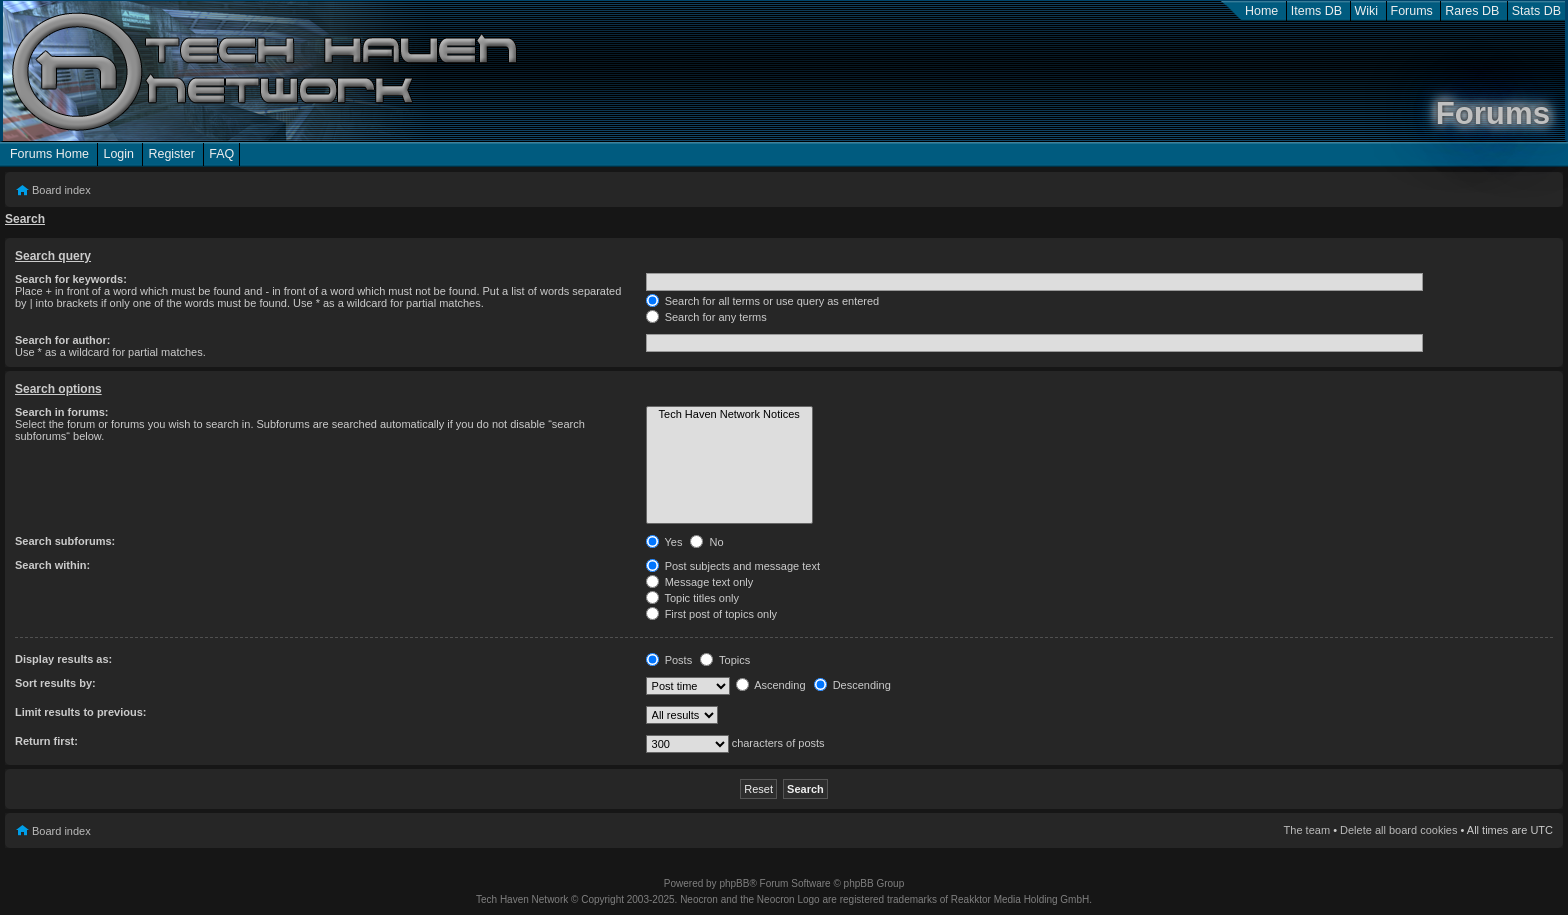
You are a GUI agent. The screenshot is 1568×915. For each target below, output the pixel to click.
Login (118, 154)
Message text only (700, 582)
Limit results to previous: (80, 712)
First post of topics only (712, 614)
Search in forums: (62, 412)
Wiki (1367, 11)
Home (1261, 11)
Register (171, 154)
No (706, 542)
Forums (1412, 11)
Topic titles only (692, 598)
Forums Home (49, 154)
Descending (852, 685)
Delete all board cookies (1398, 830)
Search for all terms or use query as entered (763, 301)
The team (1307, 830)
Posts (669, 660)
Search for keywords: (71, 279)
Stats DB (1536, 11)
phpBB (734, 883)
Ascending (771, 685)
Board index (61, 190)
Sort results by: (55, 683)
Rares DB (1472, 11)
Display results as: (63, 659)
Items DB (1316, 11)
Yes (664, 542)
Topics (725, 660)
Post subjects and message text (733, 566)
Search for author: (62, 340)
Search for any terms (706, 317)
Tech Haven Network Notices (729, 415)
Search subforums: (65, 541)
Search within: (52, 565)
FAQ (221, 154)
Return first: (46, 741)
